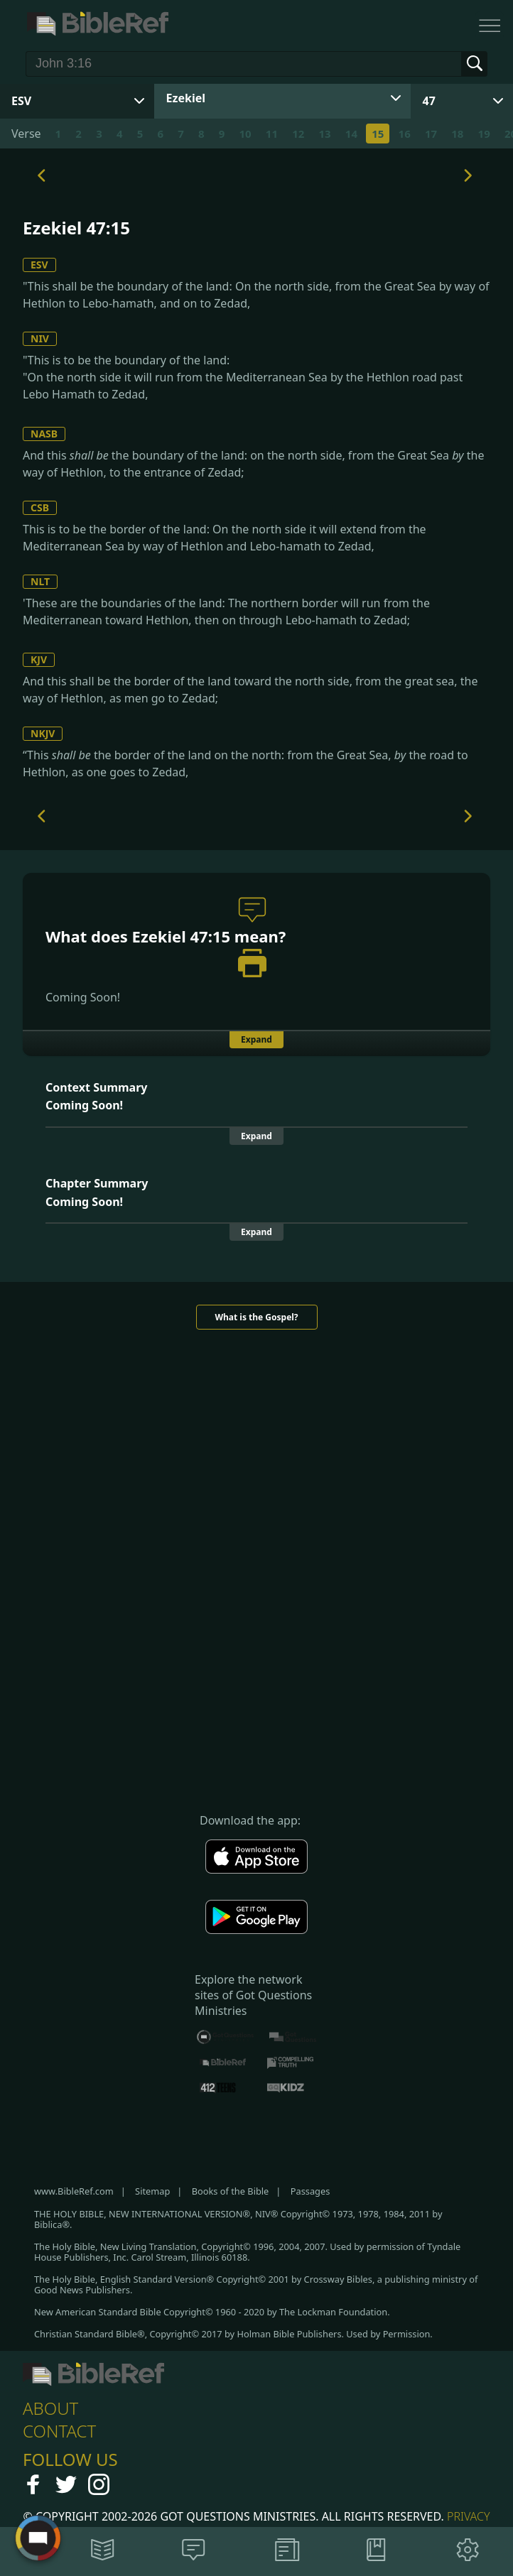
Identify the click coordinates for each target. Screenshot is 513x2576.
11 (272, 133)
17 (431, 133)
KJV (39, 659)
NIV (40, 338)
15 (378, 133)
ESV (39, 264)
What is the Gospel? (256, 1317)
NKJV (43, 733)
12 (298, 133)
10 (245, 133)
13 (325, 133)
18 (457, 133)
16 (405, 133)
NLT (40, 581)
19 (484, 133)
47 (429, 101)
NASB (44, 433)
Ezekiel (185, 98)
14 (351, 133)
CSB (40, 507)
